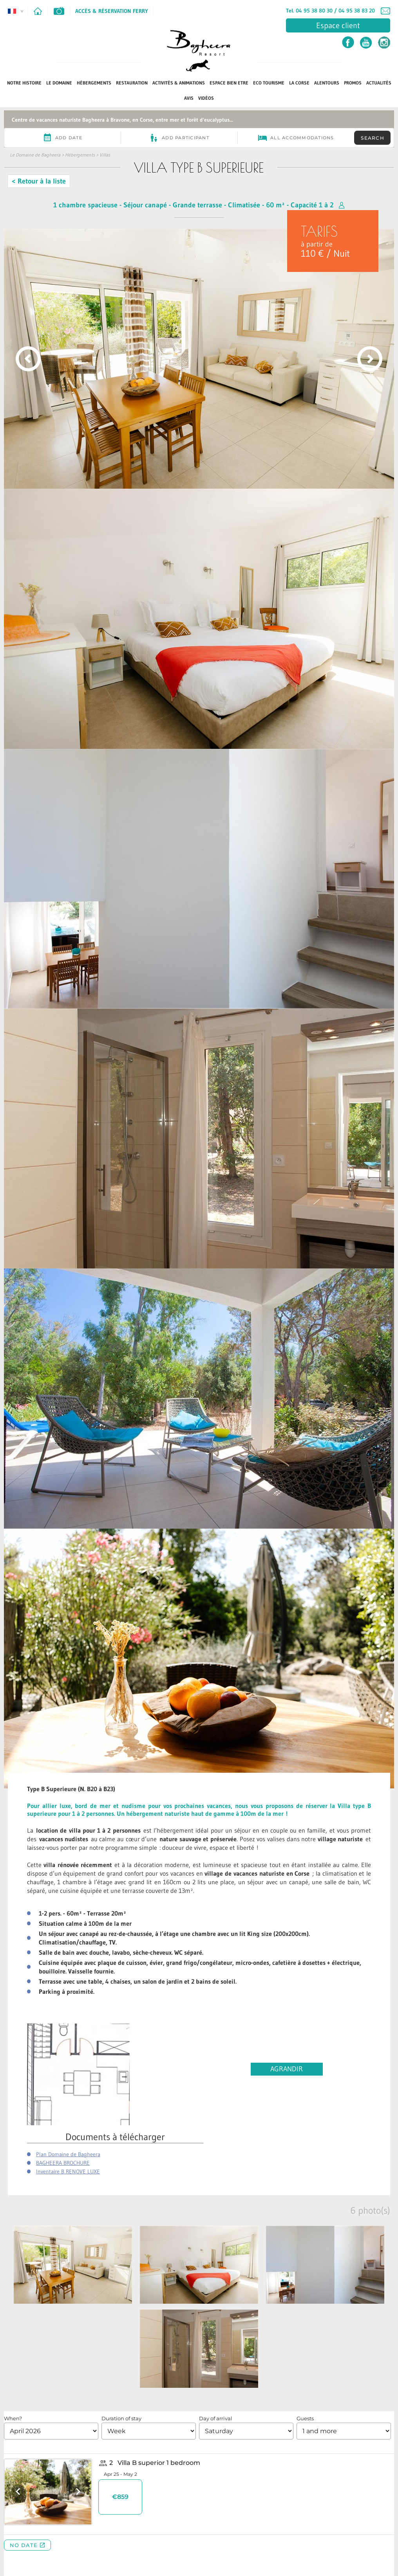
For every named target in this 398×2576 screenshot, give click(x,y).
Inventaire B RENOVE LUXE (68, 2171)
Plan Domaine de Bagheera (68, 2154)
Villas (105, 155)
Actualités (378, 83)
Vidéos (206, 98)
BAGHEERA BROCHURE (63, 2162)
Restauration (132, 83)
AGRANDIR (286, 2069)
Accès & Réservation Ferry (111, 10)
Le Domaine (59, 83)
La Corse (299, 83)
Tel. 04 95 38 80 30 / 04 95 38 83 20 (330, 10)
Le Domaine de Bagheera (35, 155)
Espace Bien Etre (229, 83)
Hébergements (94, 83)
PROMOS (353, 83)
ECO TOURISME (268, 83)
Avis (189, 98)
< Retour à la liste (39, 181)
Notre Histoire (24, 83)
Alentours (326, 83)
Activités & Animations (178, 83)
